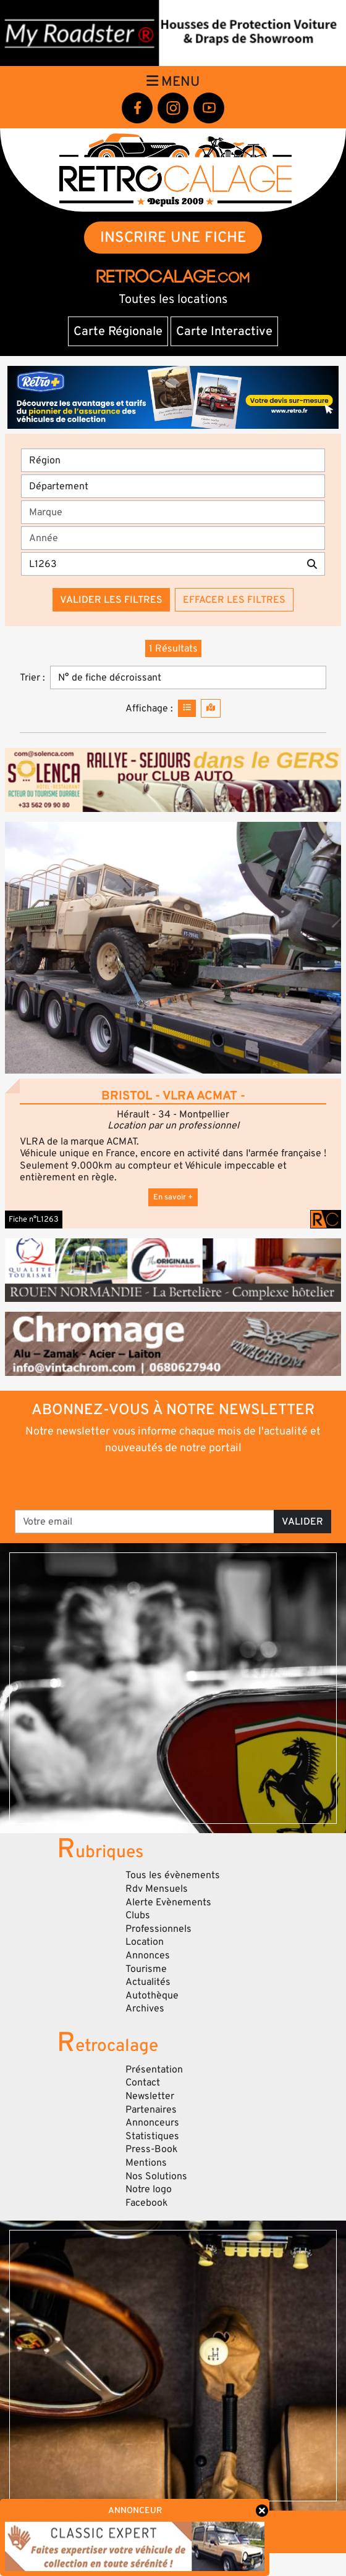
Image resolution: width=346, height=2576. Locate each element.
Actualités (148, 1982)
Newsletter (149, 2096)
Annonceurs (152, 2122)
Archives (144, 2008)
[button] (173, 948)
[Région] (173, 460)
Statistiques (152, 2136)
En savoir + (173, 1197)
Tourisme (146, 1969)
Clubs (137, 1915)
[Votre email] (144, 1521)
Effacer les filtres (234, 600)
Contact (142, 2082)
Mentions (146, 2162)
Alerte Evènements (168, 1902)
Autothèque (152, 1995)
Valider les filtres (111, 600)
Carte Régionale (118, 331)
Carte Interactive (224, 331)
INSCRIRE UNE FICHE (173, 237)
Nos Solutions (156, 2176)
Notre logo (148, 2189)
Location (144, 1942)
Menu (173, 81)
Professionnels (158, 1929)
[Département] (173, 486)
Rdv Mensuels (156, 1888)
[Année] (173, 538)
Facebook (146, 2202)
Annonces (147, 1955)
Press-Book (151, 2149)
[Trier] (188, 677)
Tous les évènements (172, 1875)
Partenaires (151, 2109)
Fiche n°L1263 (34, 1219)
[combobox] (176, 512)
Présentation (154, 2069)
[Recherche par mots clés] (160, 564)
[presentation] (174, 1481)
